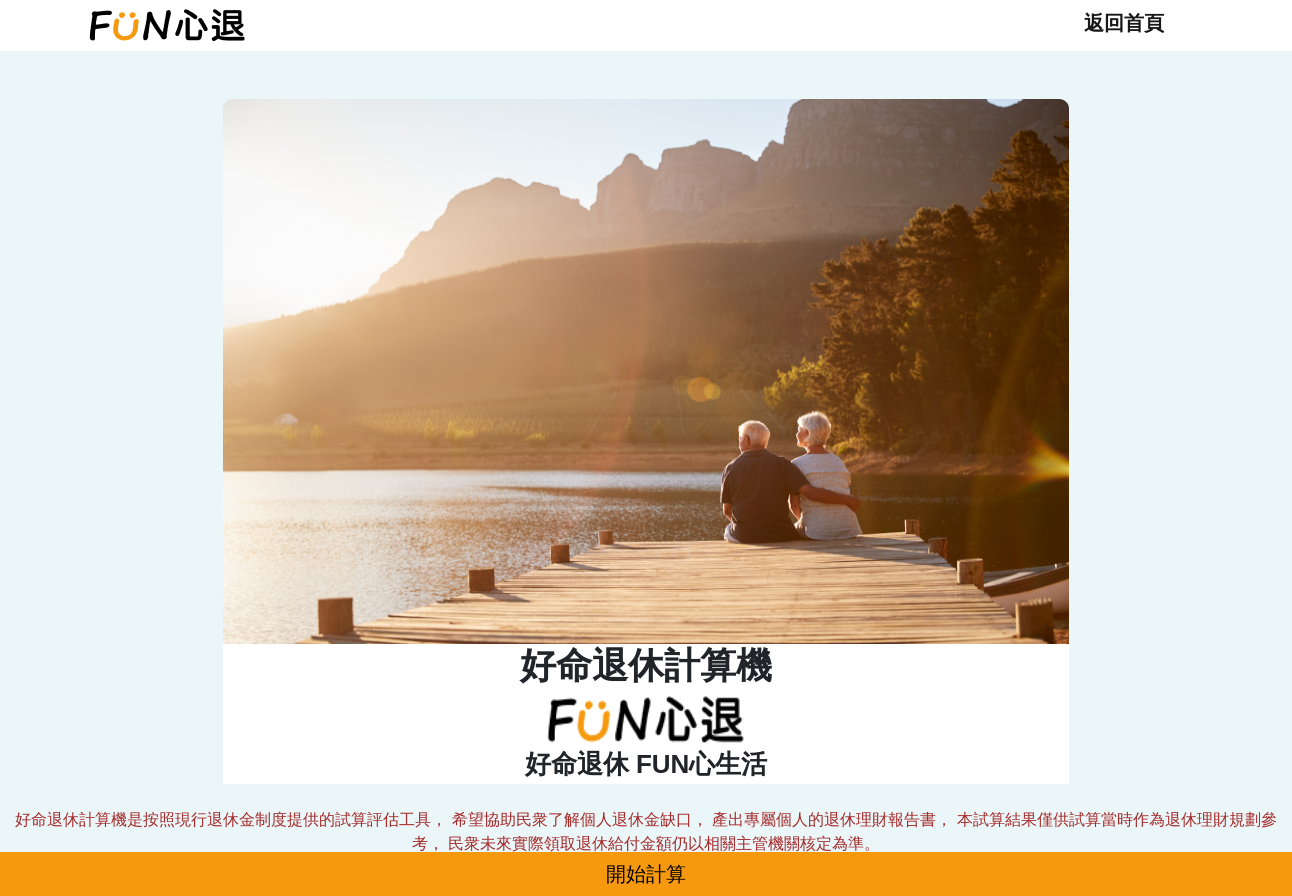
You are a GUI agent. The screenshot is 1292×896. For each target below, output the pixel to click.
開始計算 (646, 874)
